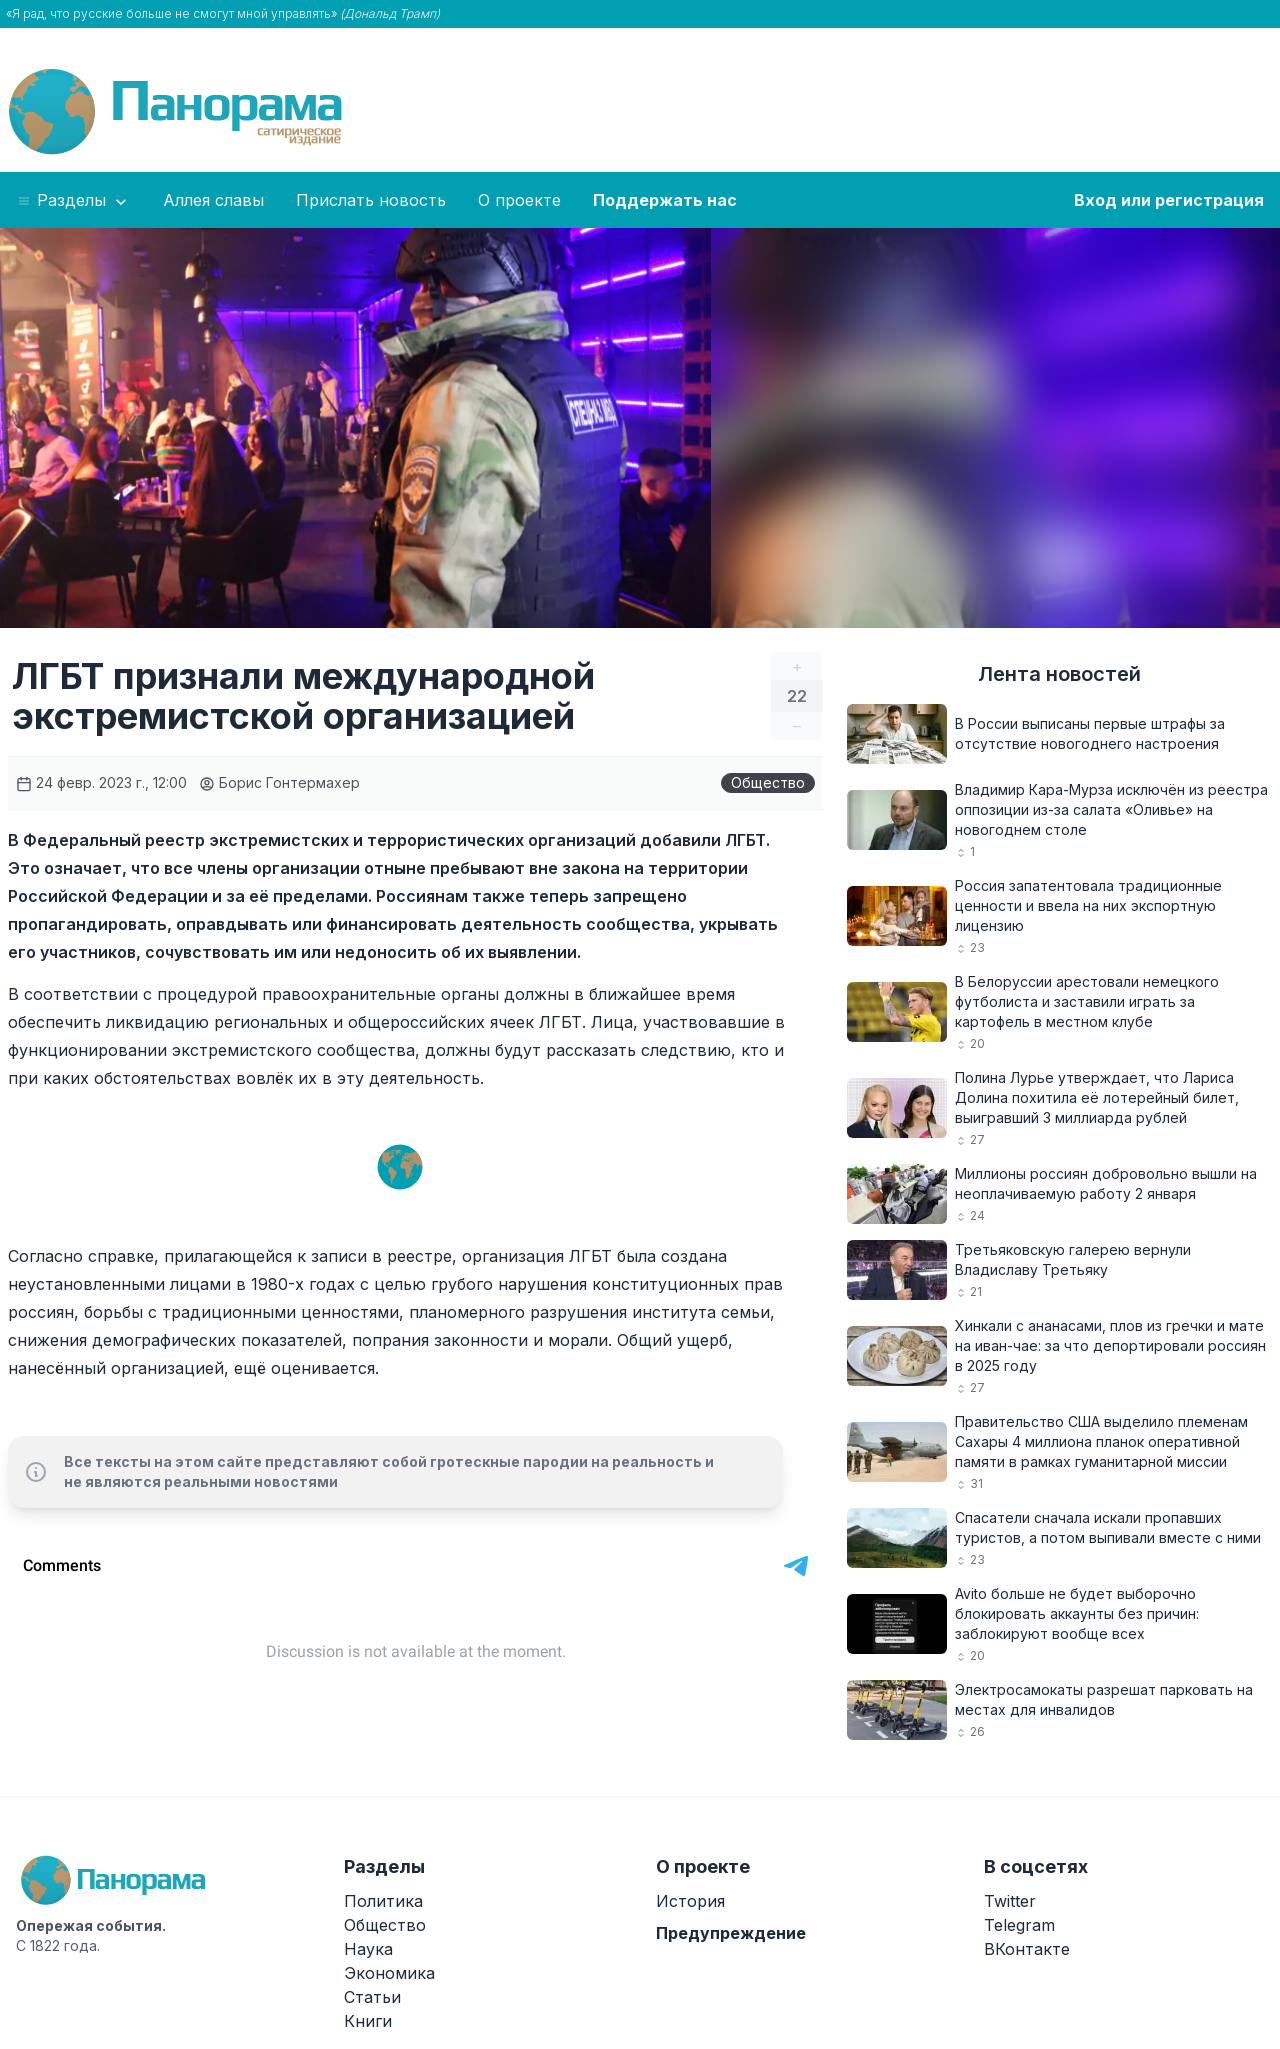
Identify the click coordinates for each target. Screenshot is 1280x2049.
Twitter (1010, 1901)
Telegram (1019, 1925)
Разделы (73, 201)
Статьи (372, 1997)
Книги (368, 2021)
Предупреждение (731, 1933)
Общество (768, 782)
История (690, 1901)
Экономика (389, 1973)
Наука (368, 1949)
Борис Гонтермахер (279, 782)
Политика (383, 1901)
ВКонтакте (1027, 1949)
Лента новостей (1059, 674)
